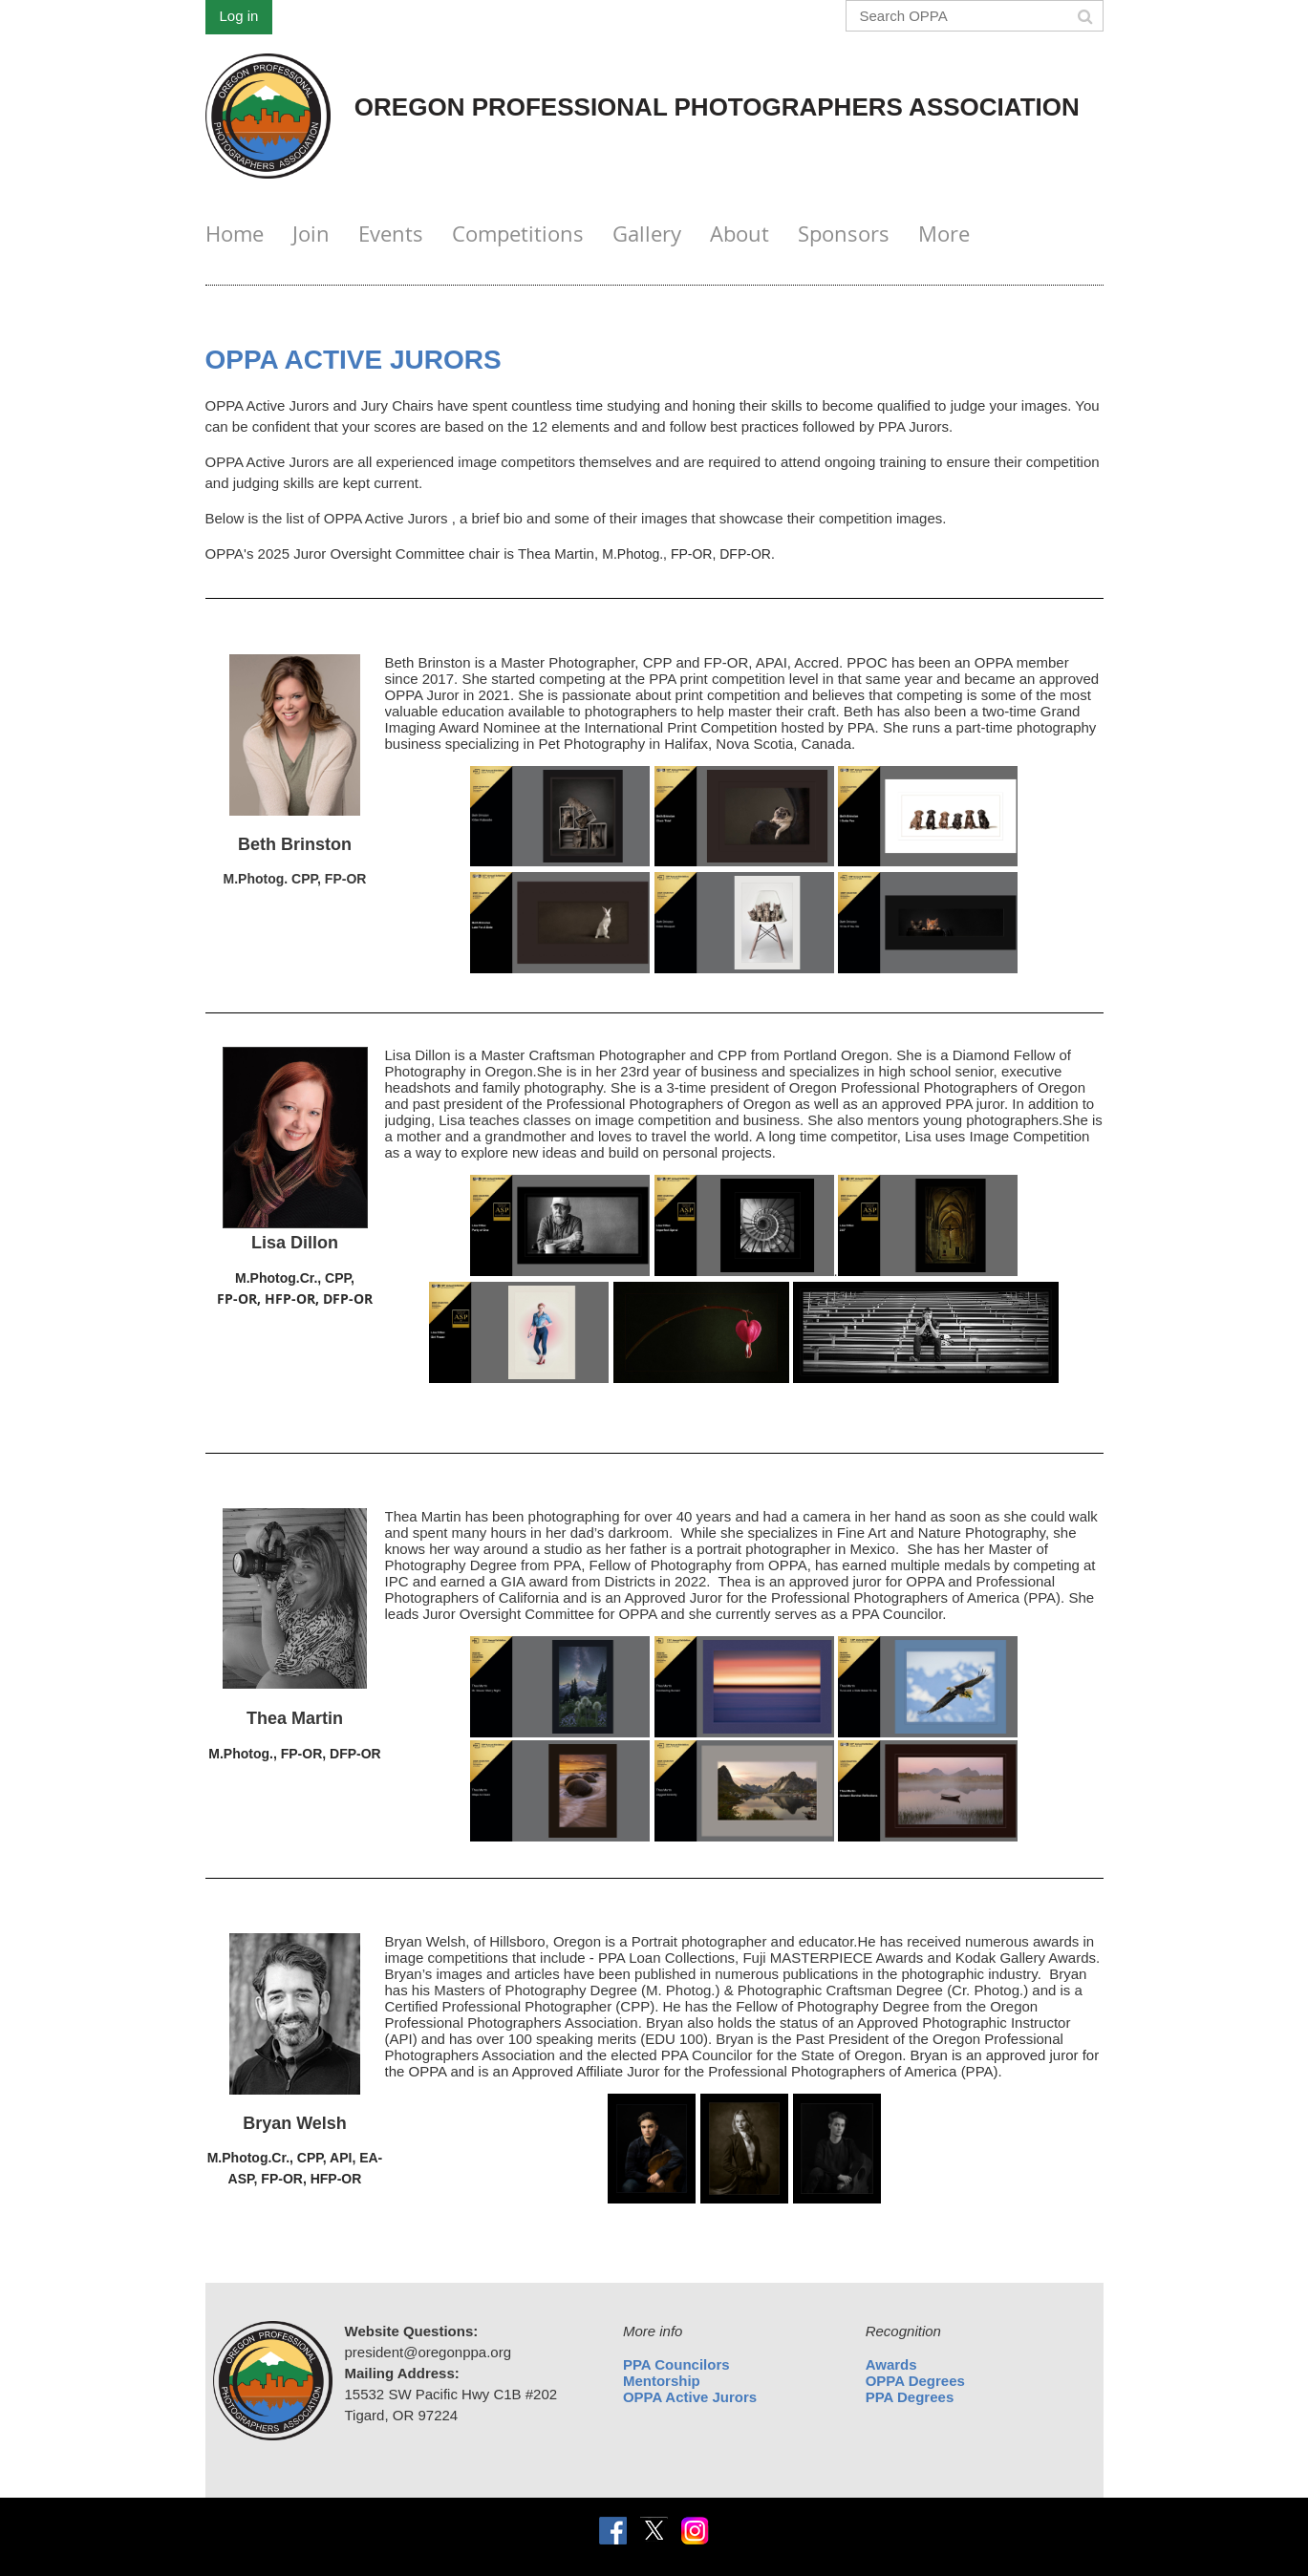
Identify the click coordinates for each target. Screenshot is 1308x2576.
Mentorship (661, 2381)
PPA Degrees (910, 2397)
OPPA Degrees (915, 2381)
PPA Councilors (676, 2364)
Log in (239, 16)
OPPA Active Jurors (690, 2397)
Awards (891, 2364)
